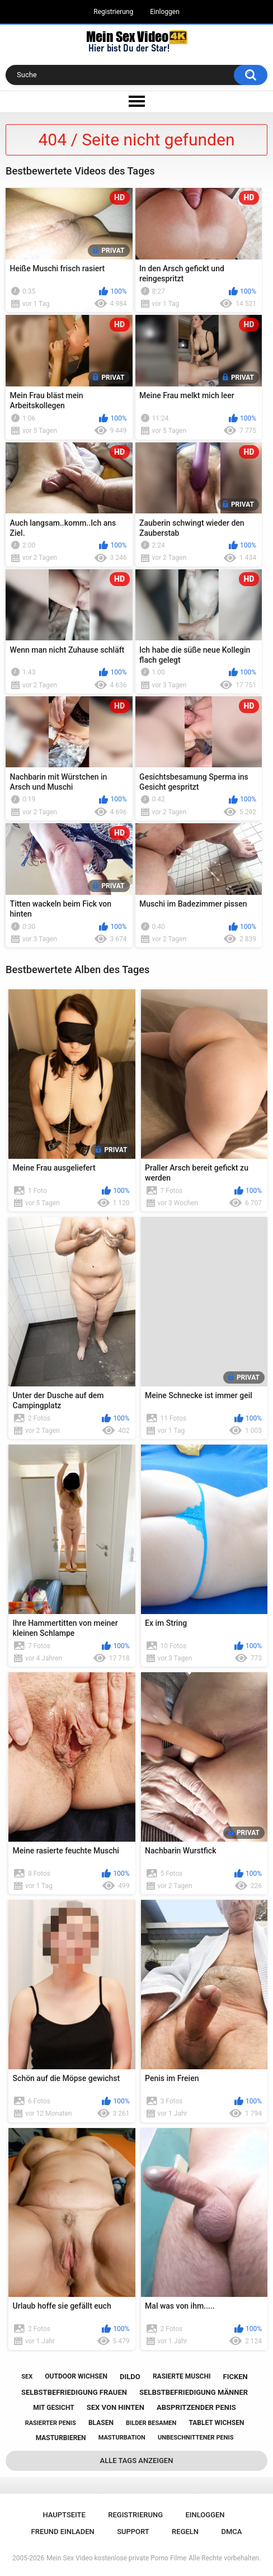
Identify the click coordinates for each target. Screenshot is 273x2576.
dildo (130, 2376)
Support (133, 2531)
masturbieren (61, 2438)
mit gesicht (53, 2408)
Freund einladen (63, 2531)
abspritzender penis (196, 2407)
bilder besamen (151, 2423)
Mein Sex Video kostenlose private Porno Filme (116, 2558)
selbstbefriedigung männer (193, 2392)
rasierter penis (50, 2423)
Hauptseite (64, 2515)
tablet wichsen (216, 2423)
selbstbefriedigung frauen (74, 2392)
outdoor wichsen (76, 2376)
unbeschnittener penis (195, 2437)
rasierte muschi (182, 2376)
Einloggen (165, 12)
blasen (101, 2423)
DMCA (231, 2531)
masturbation (121, 2437)
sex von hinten (115, 2407)
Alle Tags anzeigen (136, 2460)
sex (26, 2376)
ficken (235, 2376)
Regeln (185, 2531)
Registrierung (113, 12)
